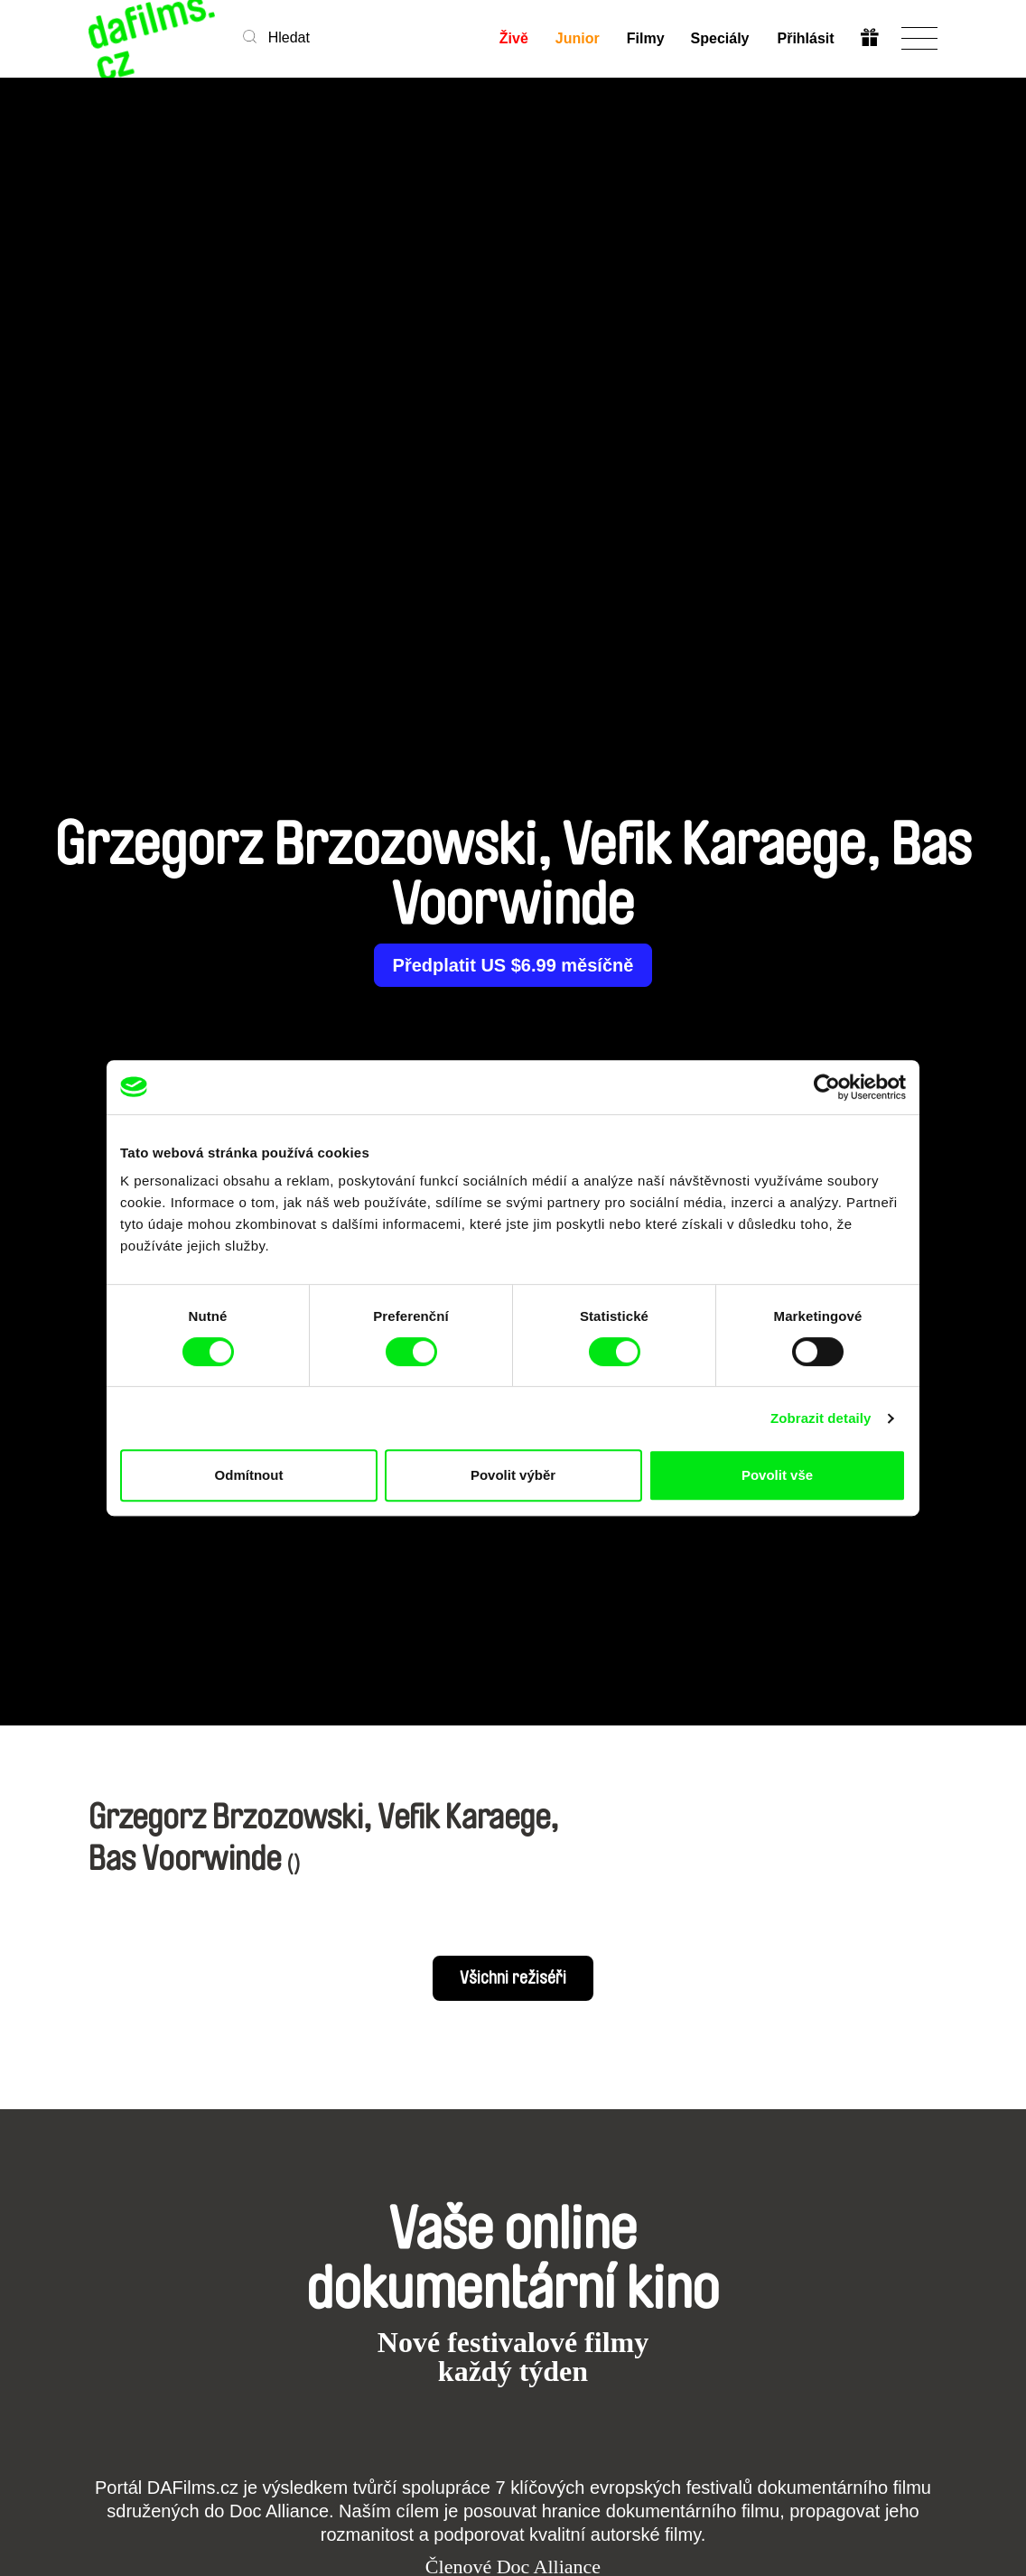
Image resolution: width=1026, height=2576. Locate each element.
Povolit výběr (513, 1475)
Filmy (645, 38)
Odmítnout (249, 1475)
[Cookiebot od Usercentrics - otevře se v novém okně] (827, 1087)
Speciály (720, 38)
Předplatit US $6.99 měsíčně (513, 965)
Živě (513, 38)
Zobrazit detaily (821, 1418)
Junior (577, 38)
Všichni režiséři (513, 1978)
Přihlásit (805, 38)
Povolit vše (777, 1475)
